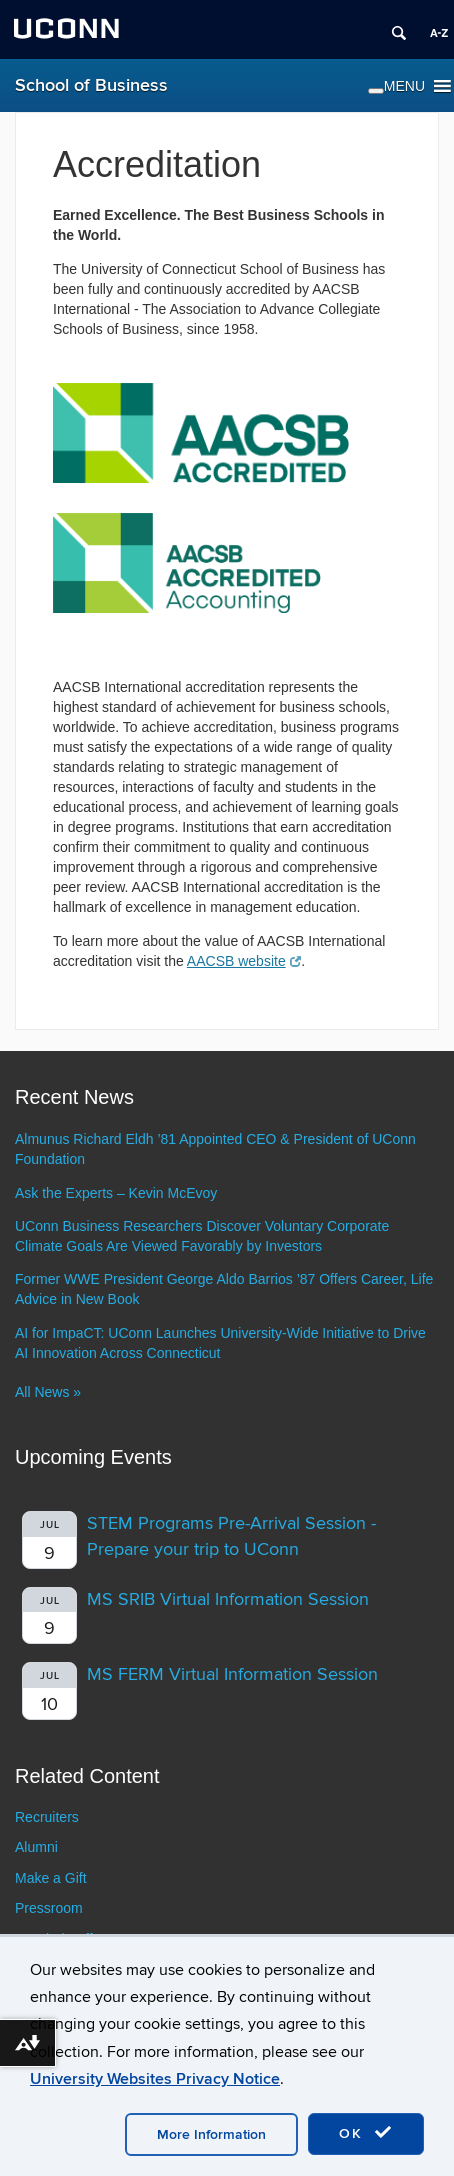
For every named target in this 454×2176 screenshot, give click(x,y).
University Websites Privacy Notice (155, 2079)
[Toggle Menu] (376, 91)
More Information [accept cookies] (211, 2134)
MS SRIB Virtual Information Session (228, 1599)
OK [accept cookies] (366, 2133)
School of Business (91, 85)
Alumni (36, 1847)
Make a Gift (51, 1878)
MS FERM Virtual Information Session (232, 1674)
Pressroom (49, 1908)
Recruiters (47, 1817)
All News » (48, 1392)
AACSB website (244, 961)
